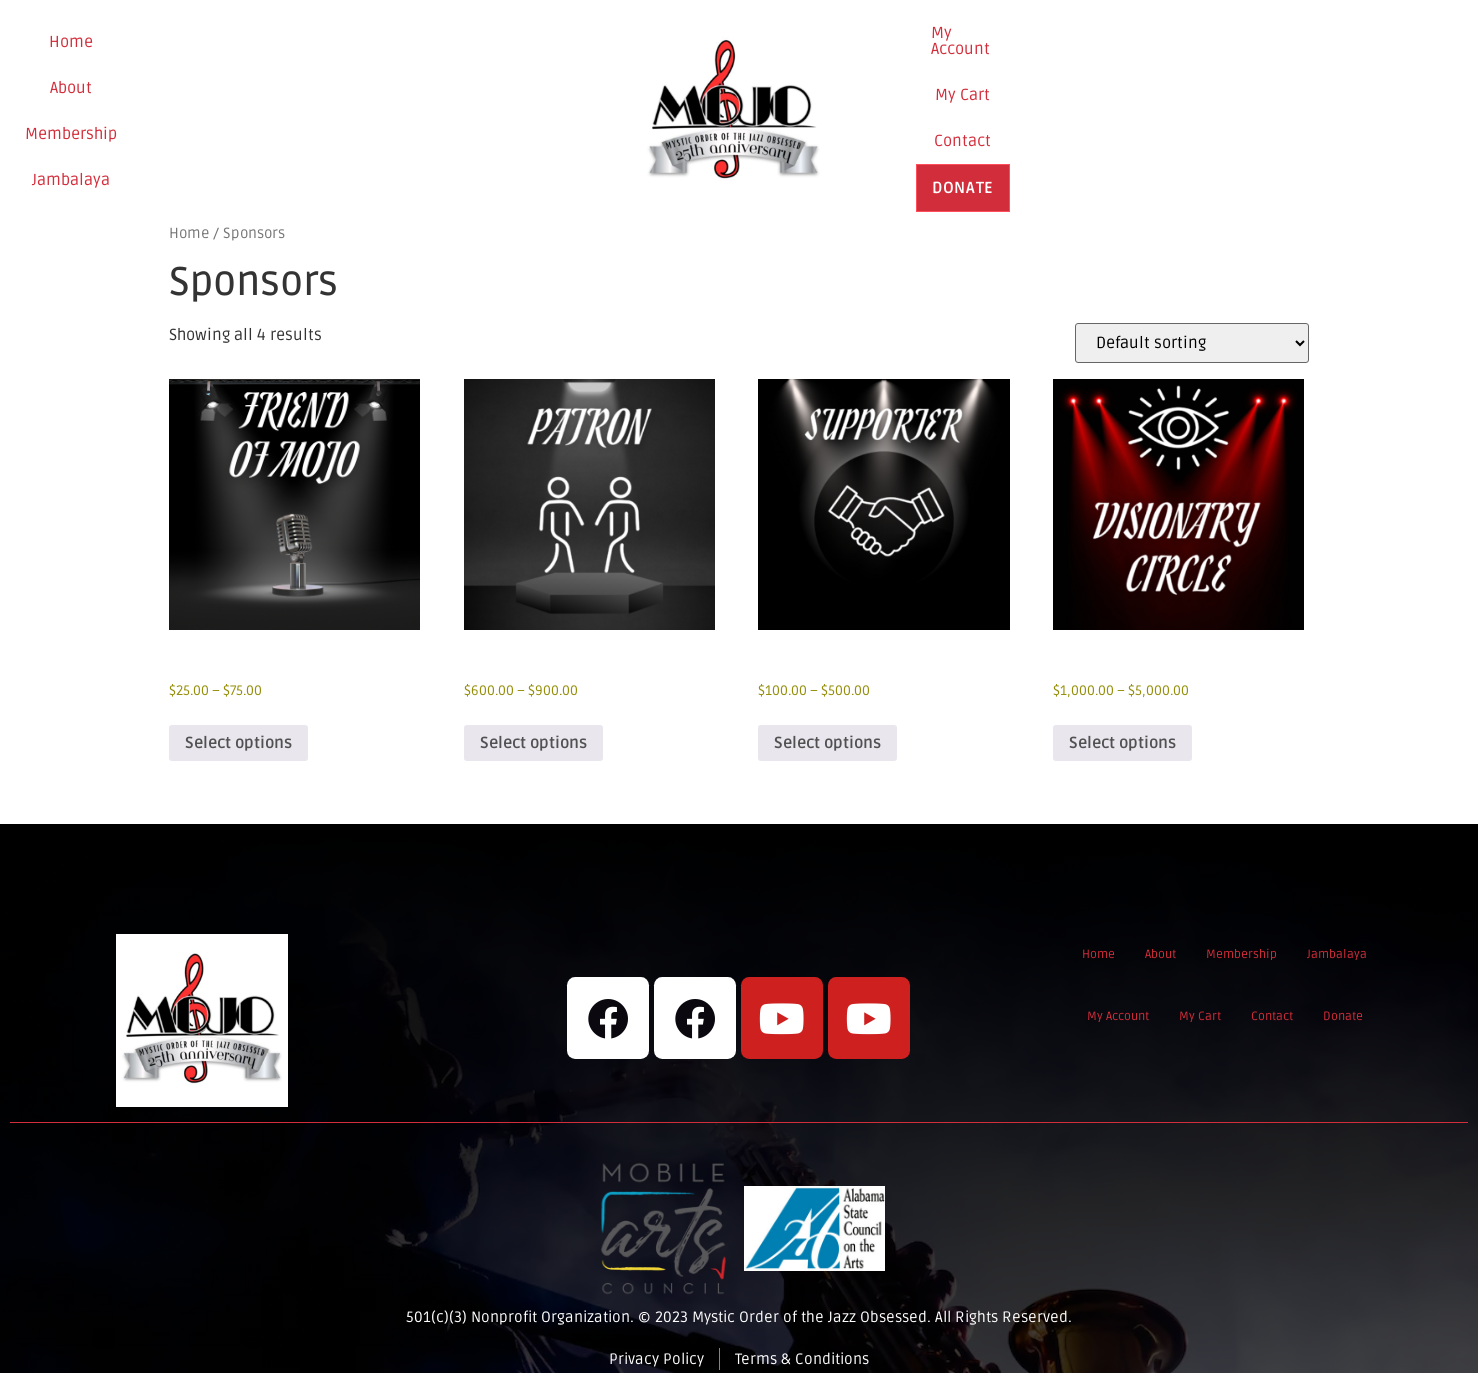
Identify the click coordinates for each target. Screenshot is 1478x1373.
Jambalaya (415, 103)
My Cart (1153, 102)
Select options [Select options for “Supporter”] (827, 726)
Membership (300, 103)
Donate (1330, 103)
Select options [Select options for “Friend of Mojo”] (238, 726)
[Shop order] (1192, 326)
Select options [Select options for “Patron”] (533, 726)
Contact (1239, 102)
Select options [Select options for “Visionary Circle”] (1122, 726)
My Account (1054, 102)
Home (130, 103)
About (203, 103)
